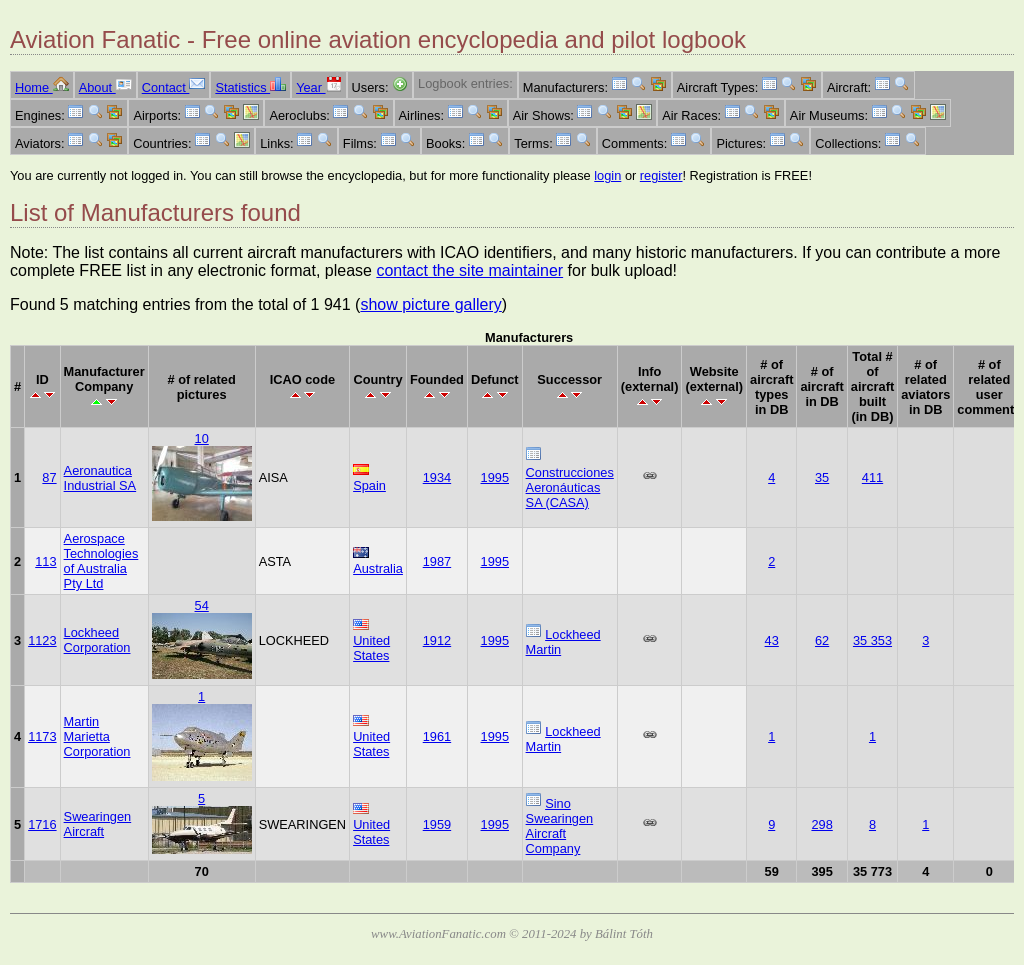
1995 (495, 477)
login (607, 175)
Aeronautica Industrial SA (100, 478)
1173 (42, 736)
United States (371, 648)
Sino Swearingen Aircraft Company (560, 826)
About (105, 87)
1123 (42, 640)
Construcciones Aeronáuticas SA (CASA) (570, 487)
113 (45, 561)
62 (822, 640)
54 (202, 605)
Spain (369, 485)
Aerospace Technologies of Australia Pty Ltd (101, 561)
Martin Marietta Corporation (97, 736)
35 (822, 477)
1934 (437, 477)
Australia (378, 568)
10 (202, 438)
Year (318, 87)
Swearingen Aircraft (98, 824)
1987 (437, 561)
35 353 (872, 640)
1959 (437, 824)
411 (872, 477)
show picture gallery (430, 304)
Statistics (250, 87)
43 (772, 640)
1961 (437, 736)
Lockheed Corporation (97, 640)
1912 (437, 640)
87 (49, 477)
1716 (42, 824)
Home (42, 87)
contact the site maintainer (469, 270)
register (661, 175)
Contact (174, 87)
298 (821, 824)
